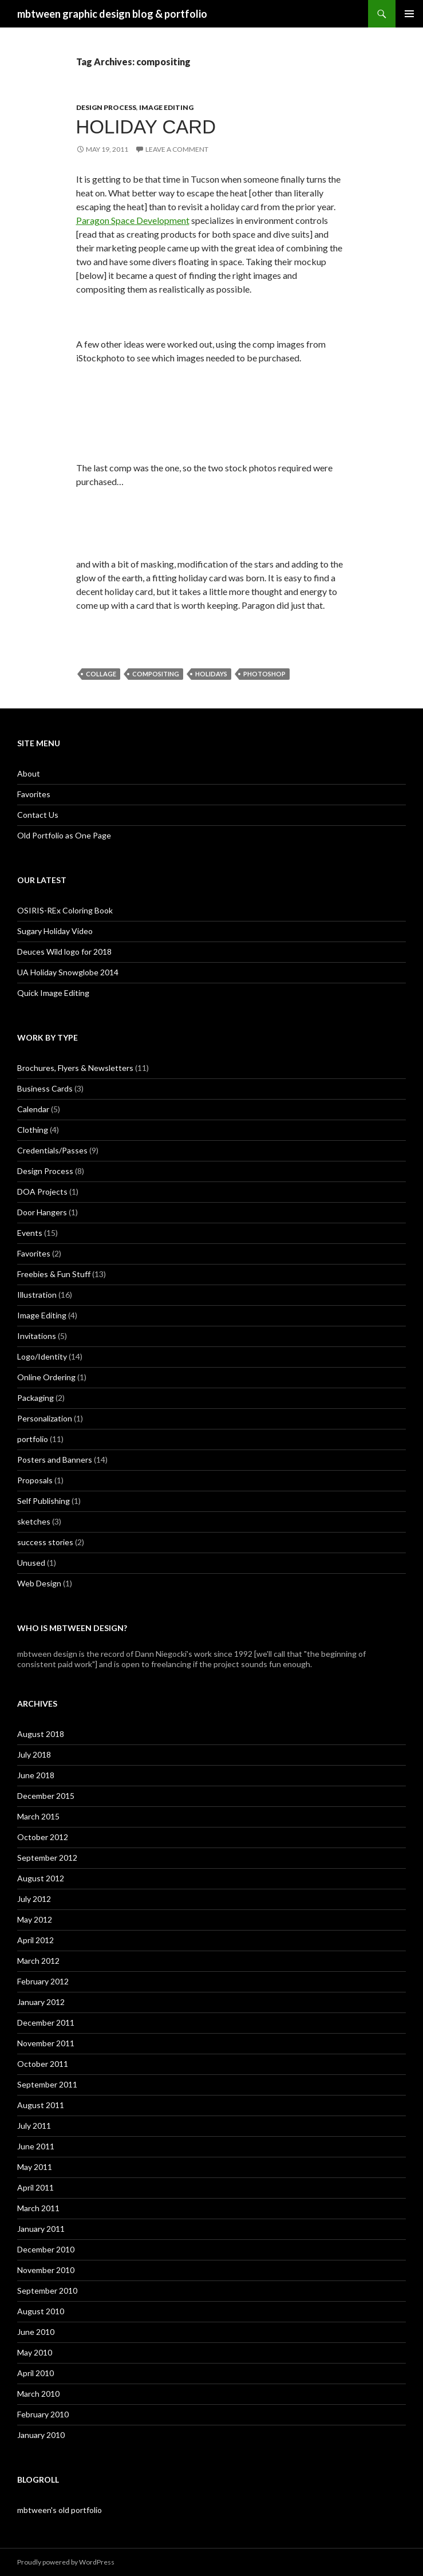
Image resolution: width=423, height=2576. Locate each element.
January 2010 (41, 2435)
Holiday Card (146, 126)
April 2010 (35, 2373)
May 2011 (34, 2167)
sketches (33, 1521)
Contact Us (37, 815)
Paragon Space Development (132, 220)
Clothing (32, 1130)
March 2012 (38, 1961)
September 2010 (47, 2290)
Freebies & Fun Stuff (53, 1274)
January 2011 (41, 2229)
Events (29, 1233)
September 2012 (47, 1857)
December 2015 (45, 1796)
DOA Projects (42, 1191)
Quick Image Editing (53, 993)
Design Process (106, 107)
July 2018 (34, 1754)
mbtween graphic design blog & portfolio (112, 13)
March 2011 (38, 2208)
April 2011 (35, 2187)
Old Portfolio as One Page (64, 835)
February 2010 (43, 2414)
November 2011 (45, 2043)
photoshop (264, 674)
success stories (45, 1542)
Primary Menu (409, 13)
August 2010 (40, 2311)
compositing (155, 674)
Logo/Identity (42, 1356)
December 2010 (45, 2249)
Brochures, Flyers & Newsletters (75, 1068)
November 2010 (45, 2270)
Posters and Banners (54, 1459)
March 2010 (38, 2393)
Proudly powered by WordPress (65, 2562)
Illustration (37, 1294)
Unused (31, 1562)
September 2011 (47, 2084)
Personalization (44, 1418)
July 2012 (34, 1899)
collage (101, 674)
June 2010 (35, 2332)
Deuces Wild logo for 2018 (64, 951)
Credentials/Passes (52, 1150)
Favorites (33, 794)
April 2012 (35, 1940)
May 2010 (34, 2352)
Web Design (39, 1583)
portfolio (32, 1439)
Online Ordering (46, 1377)
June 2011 (35, 2146)
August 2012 (40, 1878)
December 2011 (45, 2022)
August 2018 (40, 1734)
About (28, 773)
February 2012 (43, 1981)
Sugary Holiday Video (55, 931)
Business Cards (45, 1088)
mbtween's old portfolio (59, 2510)
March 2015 (38, 1816)
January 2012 (41, 2002)
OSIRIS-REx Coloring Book (65, 910)
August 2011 (40, 2105)
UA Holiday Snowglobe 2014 (67, 972)
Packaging (35, 1398)
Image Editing (166, 107)
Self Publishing (43, 1501)
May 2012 (34, 1919)
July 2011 (34, 2125)
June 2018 (35, 1775)
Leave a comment (176, 149)
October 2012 (42, 1837)
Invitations (36, 1336)
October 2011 (42, 2064)
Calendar (33, 1109)
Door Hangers (42, 1212)
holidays (211, 674)
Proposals (35, 1480)
